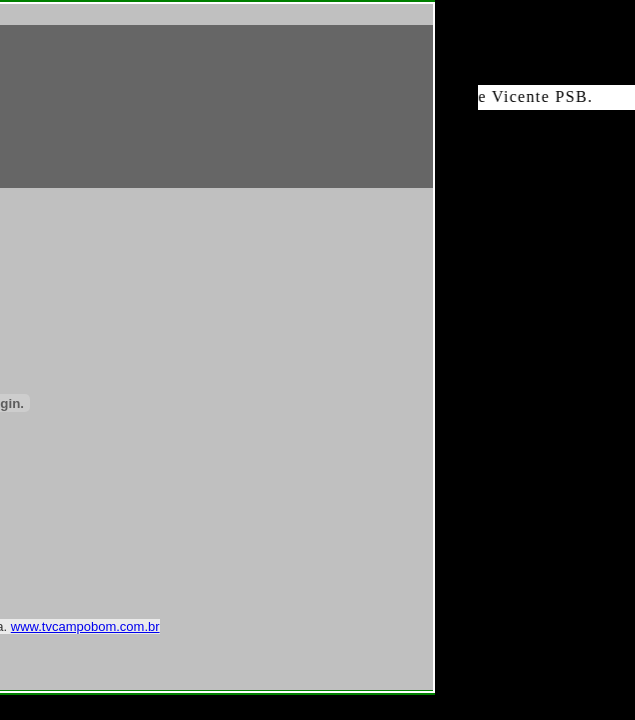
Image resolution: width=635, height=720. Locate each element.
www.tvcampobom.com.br (85, 626)
